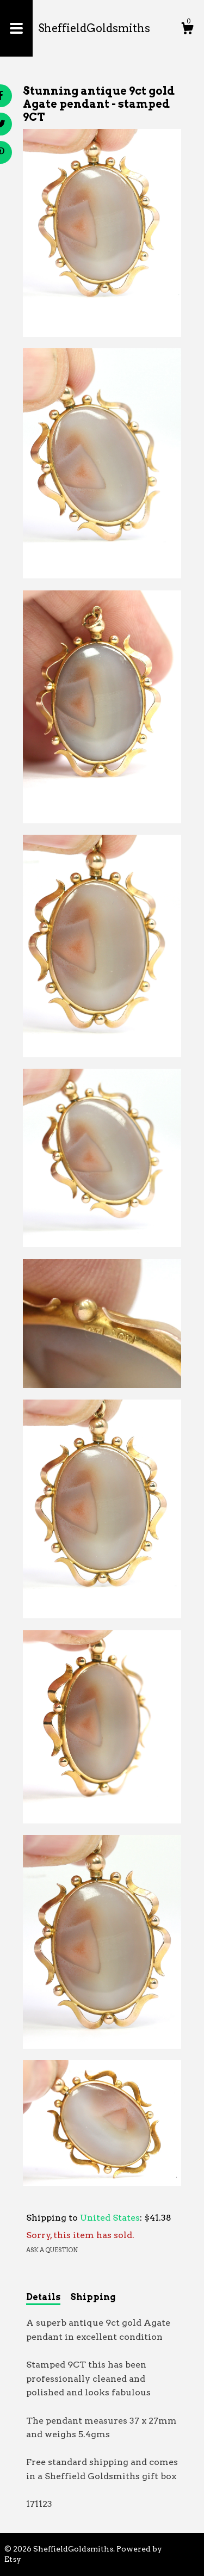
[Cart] (187, 30)
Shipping (92, 2297)
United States (110, 2218)
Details (43, 2297)
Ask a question (52, 2250)
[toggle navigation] (16, 28)
